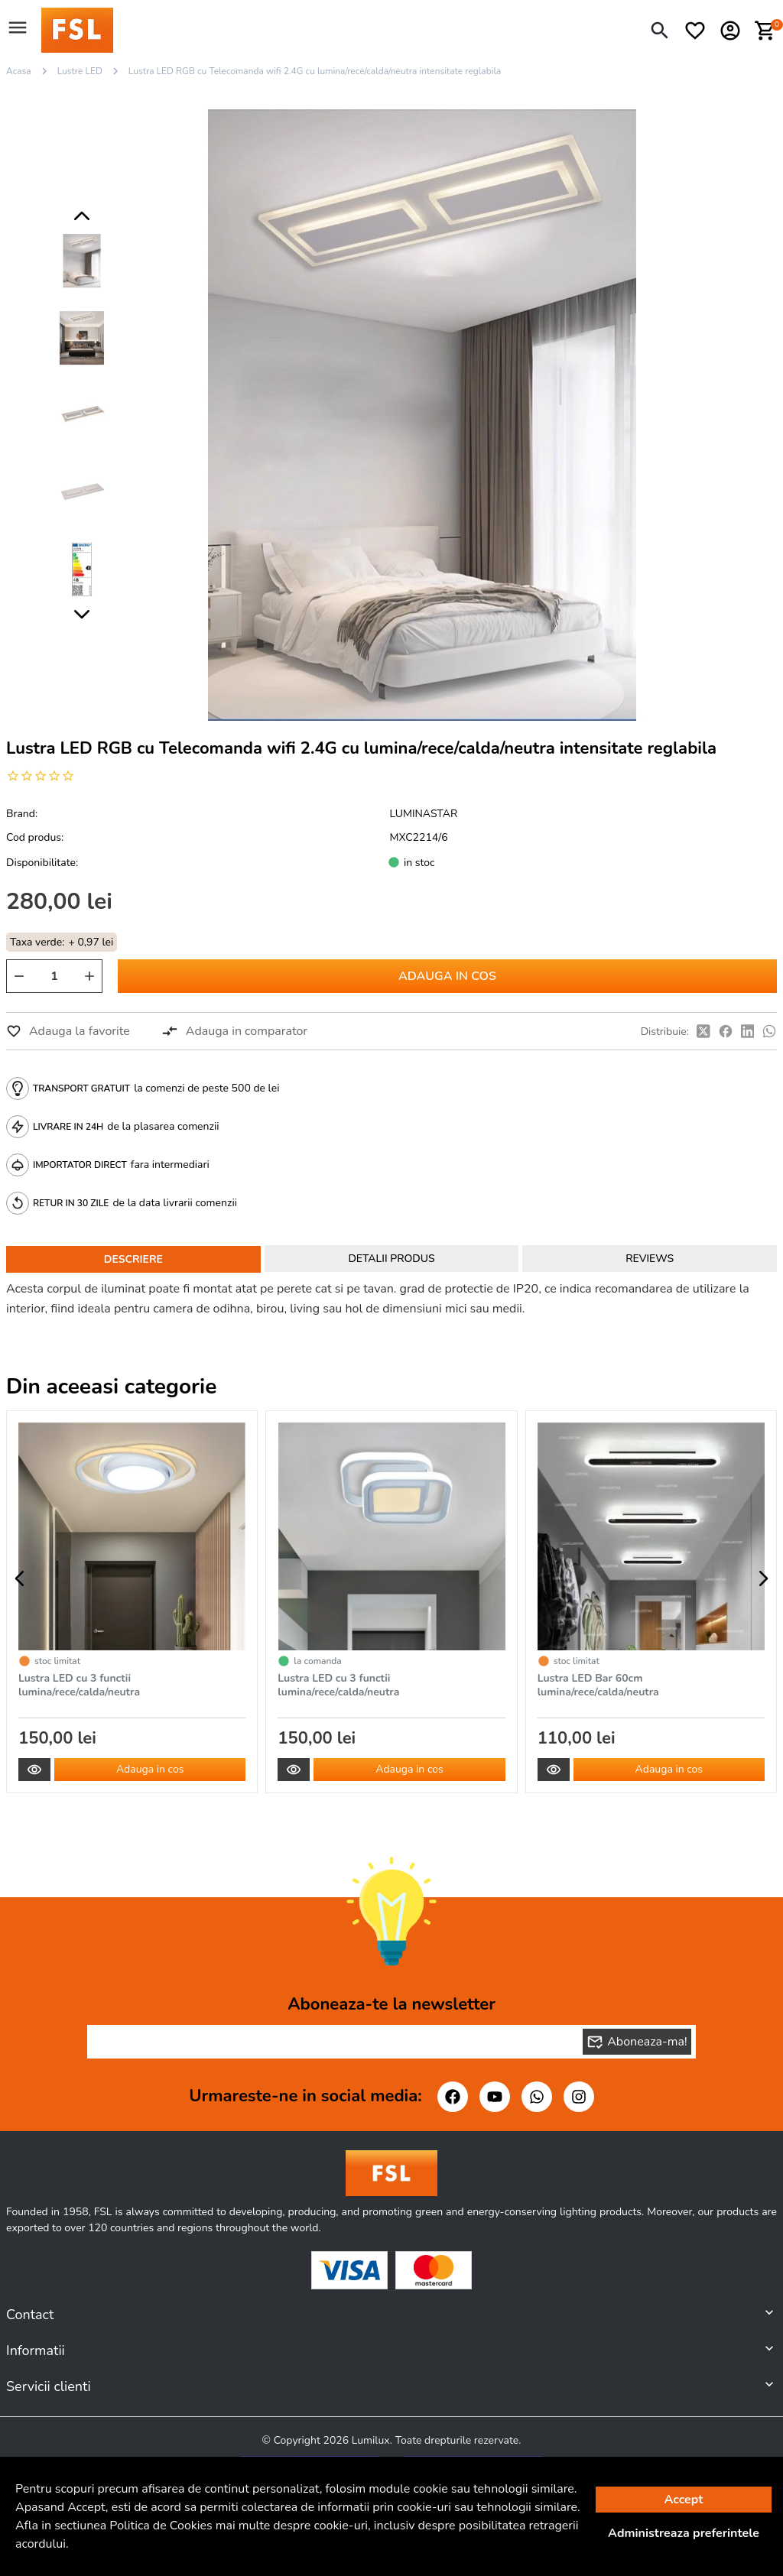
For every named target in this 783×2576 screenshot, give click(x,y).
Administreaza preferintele (683, 2533)
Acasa (18, 71)
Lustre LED (79, 71)
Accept (683, 2499)
